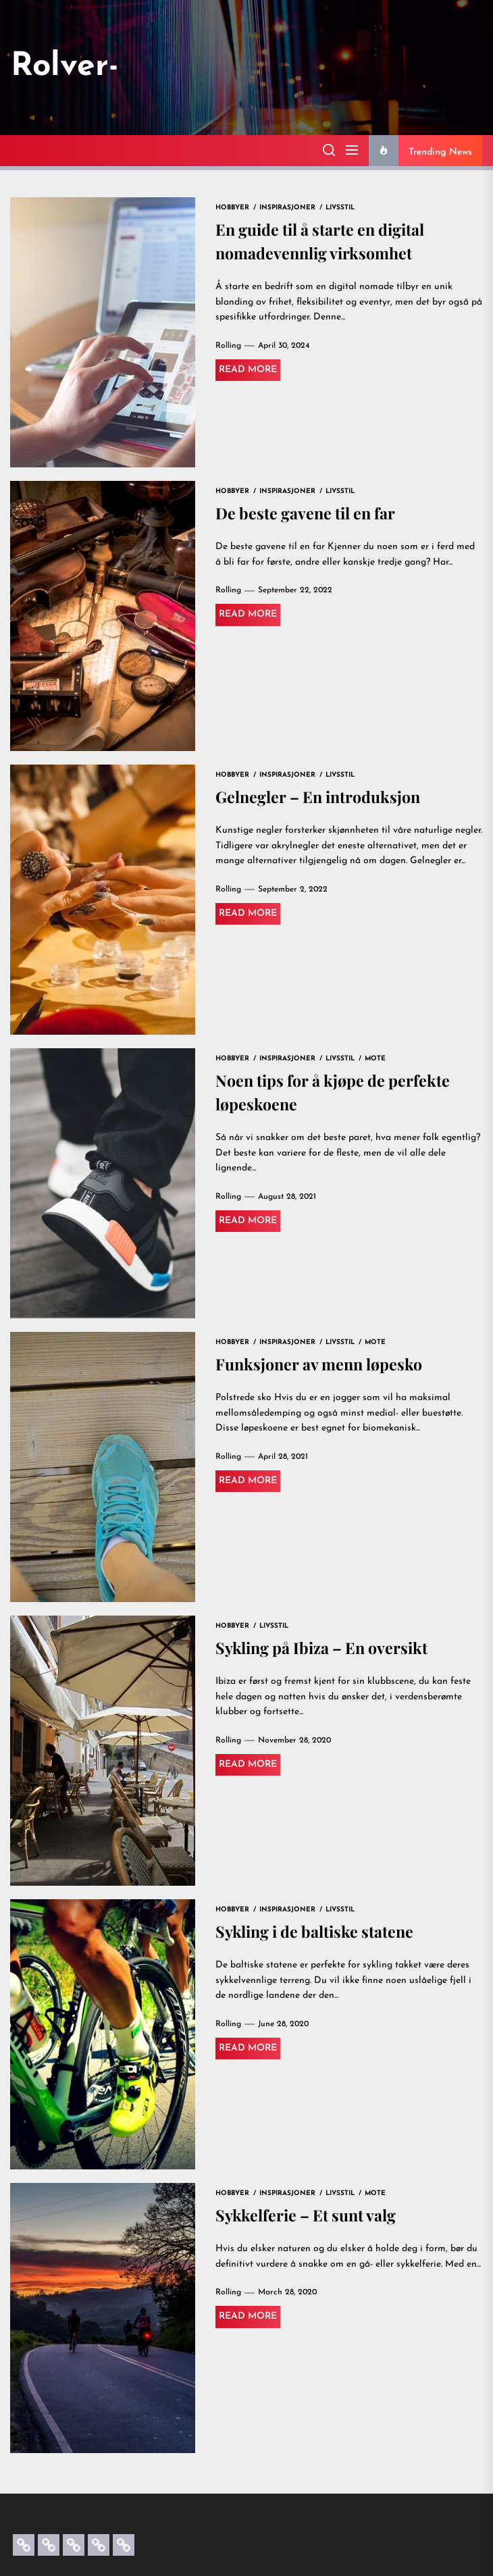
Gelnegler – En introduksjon (321, 797)
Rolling (228, 347)
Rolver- (65, 67)
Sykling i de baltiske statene (317, 1931)
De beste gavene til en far (308, 513)
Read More (248, 371)
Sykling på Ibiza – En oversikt (325, 1648)
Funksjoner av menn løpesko (322, 1364)
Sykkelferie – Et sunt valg (307, 2215)
